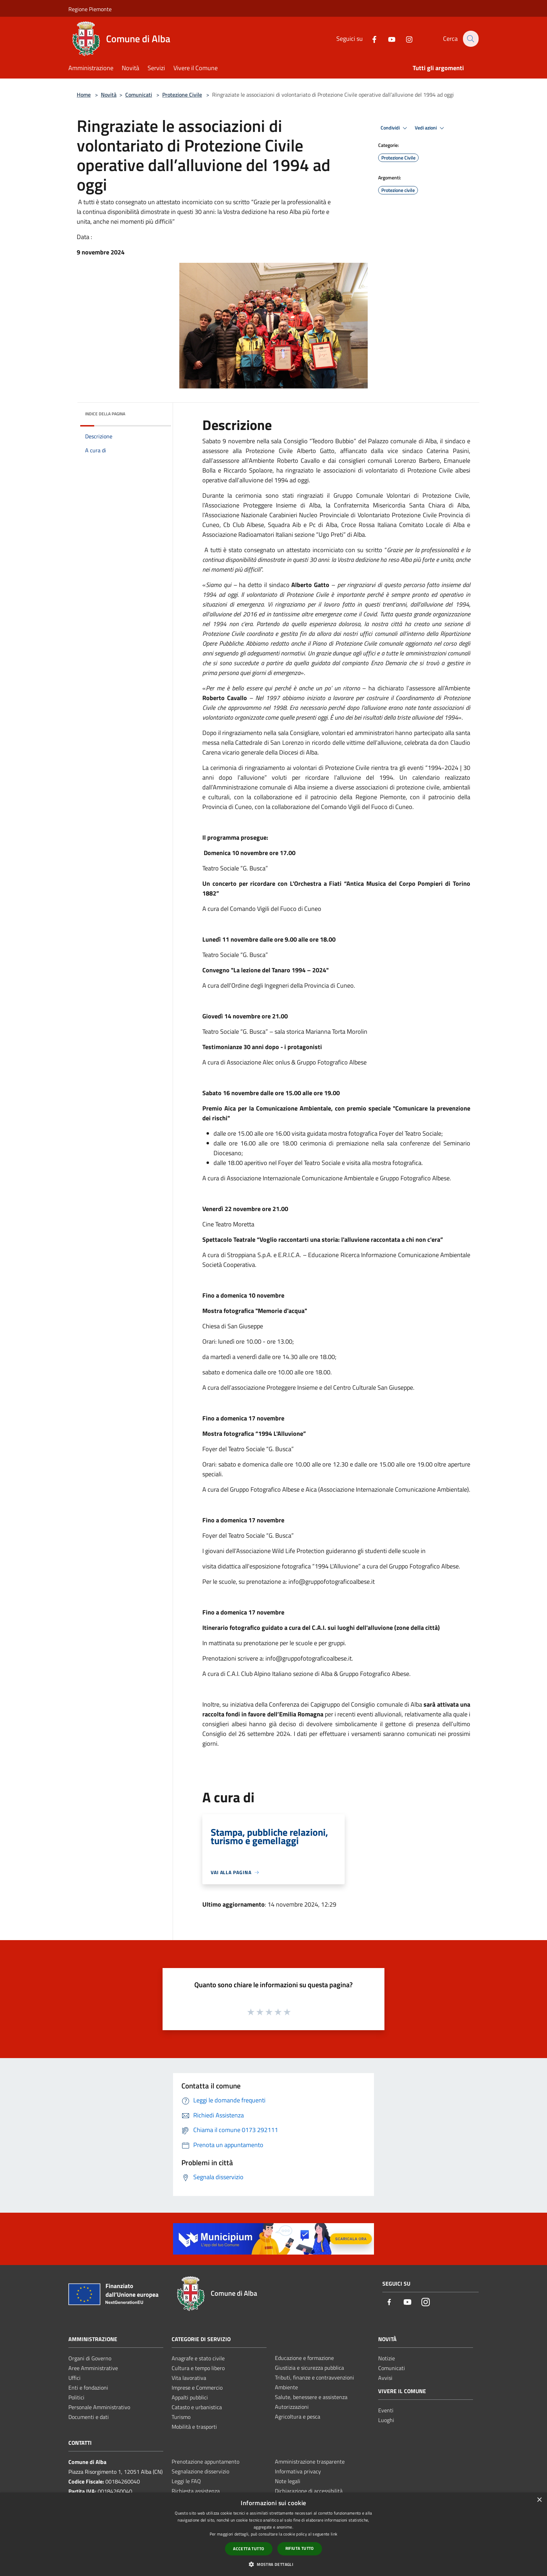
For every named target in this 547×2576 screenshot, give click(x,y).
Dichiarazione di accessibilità (309, 2491)
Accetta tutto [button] (248, 2548)
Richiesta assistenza (196, 2491)
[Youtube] (388, 38)
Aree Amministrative (93, 2368)
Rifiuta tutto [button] (299, 2548)
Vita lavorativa (189, 2378)
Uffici (74, 2378)
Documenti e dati (88, 2417)
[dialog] (273, 2534)
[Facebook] (370, 38)
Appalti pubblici (190, 2397)
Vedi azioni (430, 128)
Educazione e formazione (304, 2358)
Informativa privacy (298, 2471)
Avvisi (385, 2378)
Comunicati (138, 94)
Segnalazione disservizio (200, 2471)
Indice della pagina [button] (105, 413)
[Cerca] (470, 38)
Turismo (181, 2417)
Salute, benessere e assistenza (311, 2397)
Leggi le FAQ (186, 2481)
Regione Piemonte (90, 9)
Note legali (287, 2481)
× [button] (539, 2500)
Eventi (386, 2410)
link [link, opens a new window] (334, 2534)
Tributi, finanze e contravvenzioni (314, 2377)
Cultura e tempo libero (198, 2368)
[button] (273, 2564)
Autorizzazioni (292, 2407)
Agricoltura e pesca (297, 2416)
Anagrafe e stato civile (198, 2358)
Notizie (386, 2358)
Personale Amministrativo (99, 2407)
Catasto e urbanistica (197, 2407)
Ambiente (286, 2387)
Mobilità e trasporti (194, 2426)
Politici (76, 2397)
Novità (109, 94)
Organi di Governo (89, 2358)
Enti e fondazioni (88, 2387)
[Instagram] (405, 38)
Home (84, 94)
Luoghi (386, 2420)
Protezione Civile (182, 94)
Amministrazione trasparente (310, 2461)
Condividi (395, 128)
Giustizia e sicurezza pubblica (309, 2367)
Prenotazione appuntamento (205, 2461)
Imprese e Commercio (197, 2387)
